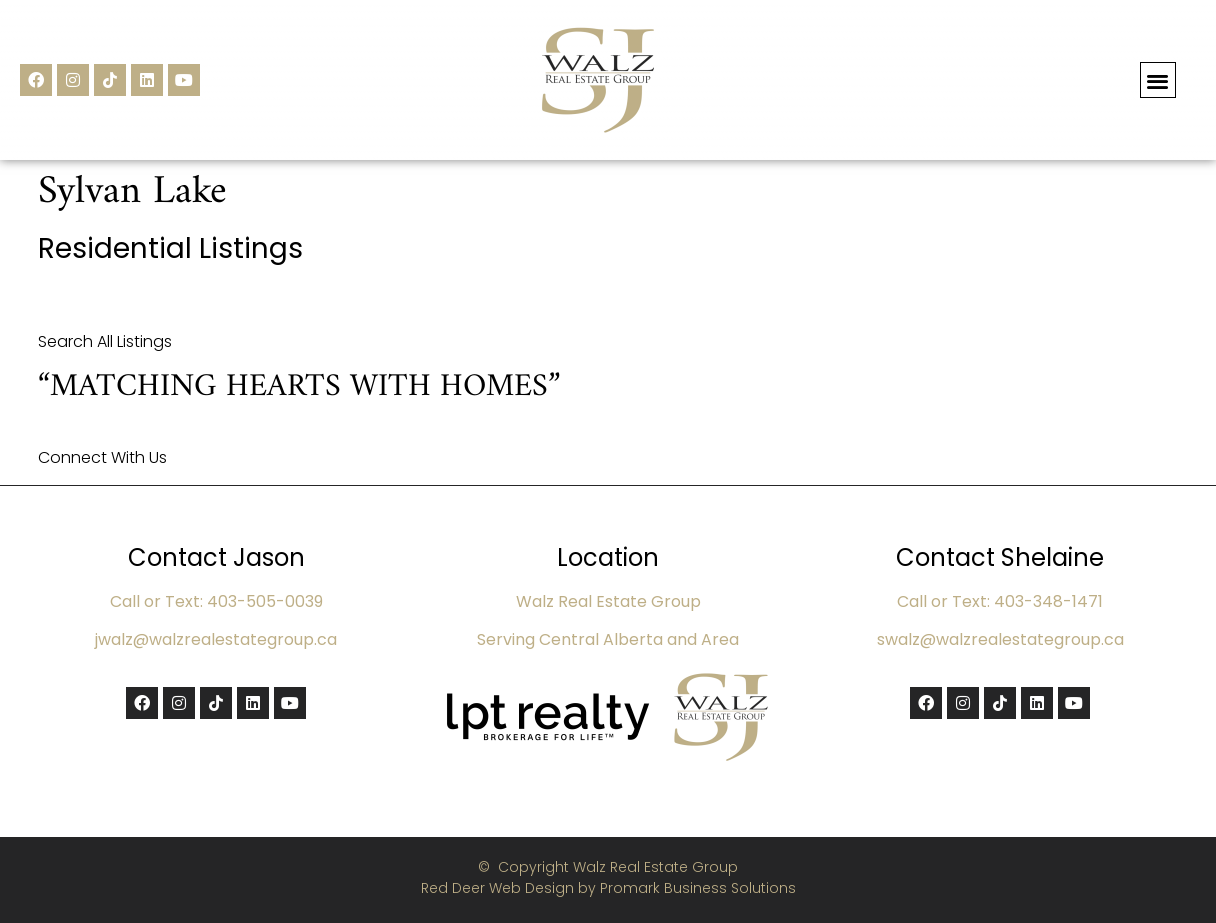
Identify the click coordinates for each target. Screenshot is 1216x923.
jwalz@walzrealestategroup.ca (216, 639)
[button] (1158, 80)
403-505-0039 (265, 601)
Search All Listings (105, 341)
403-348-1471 (1048, 601)
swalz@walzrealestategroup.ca (1000, 639)
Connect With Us (102, 457)
